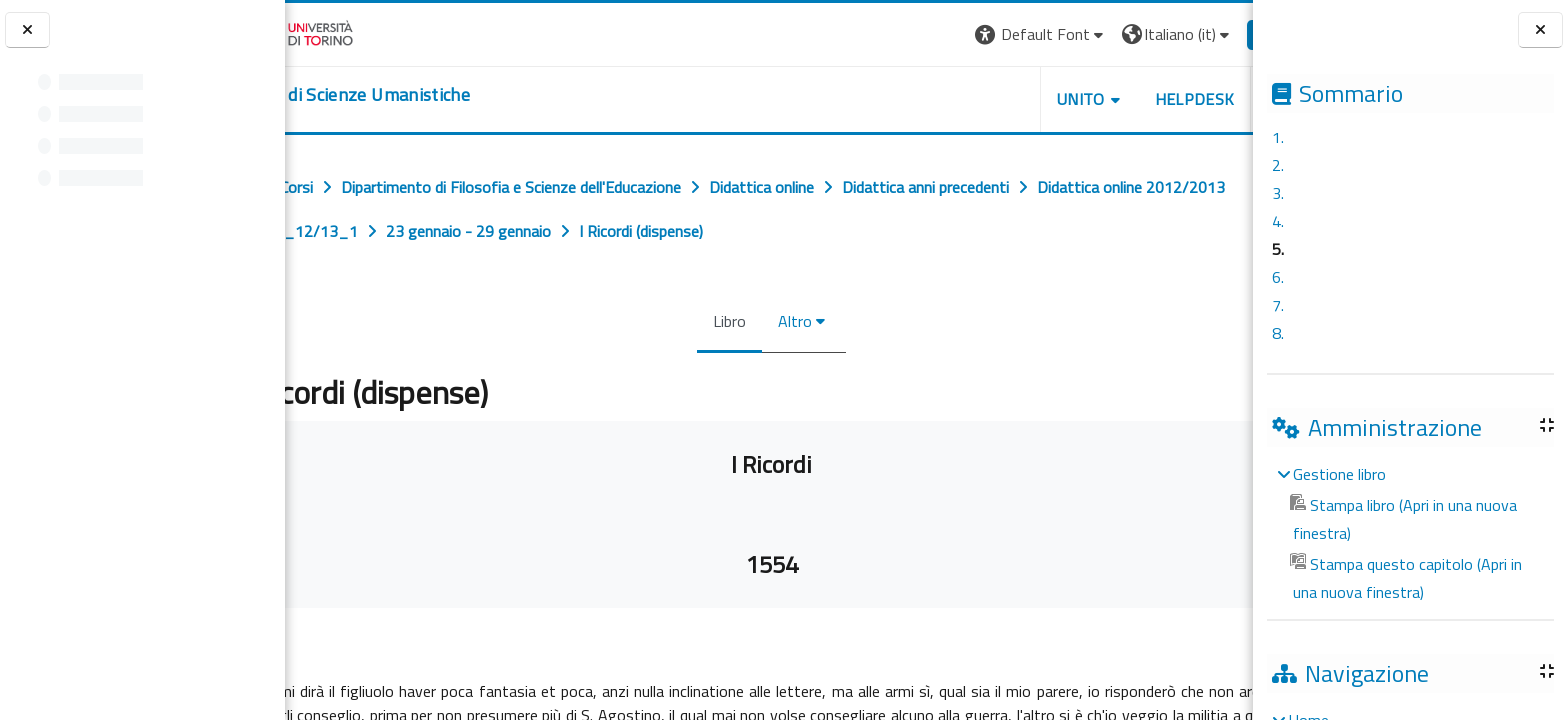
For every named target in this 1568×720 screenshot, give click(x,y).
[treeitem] (1410, 533)
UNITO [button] (1019, 99)
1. (1278, 137)
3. (1278, 193)
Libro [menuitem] (727, 321)
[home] (407, 95)
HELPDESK (1132, 99)
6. (1278, 277)
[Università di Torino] (347, 32)
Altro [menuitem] (793, 321)
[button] (978, 34)
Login (1218, 34)
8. (1278, 333)
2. (1278, 165)
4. (1278, 221)
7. (1278, 305)
